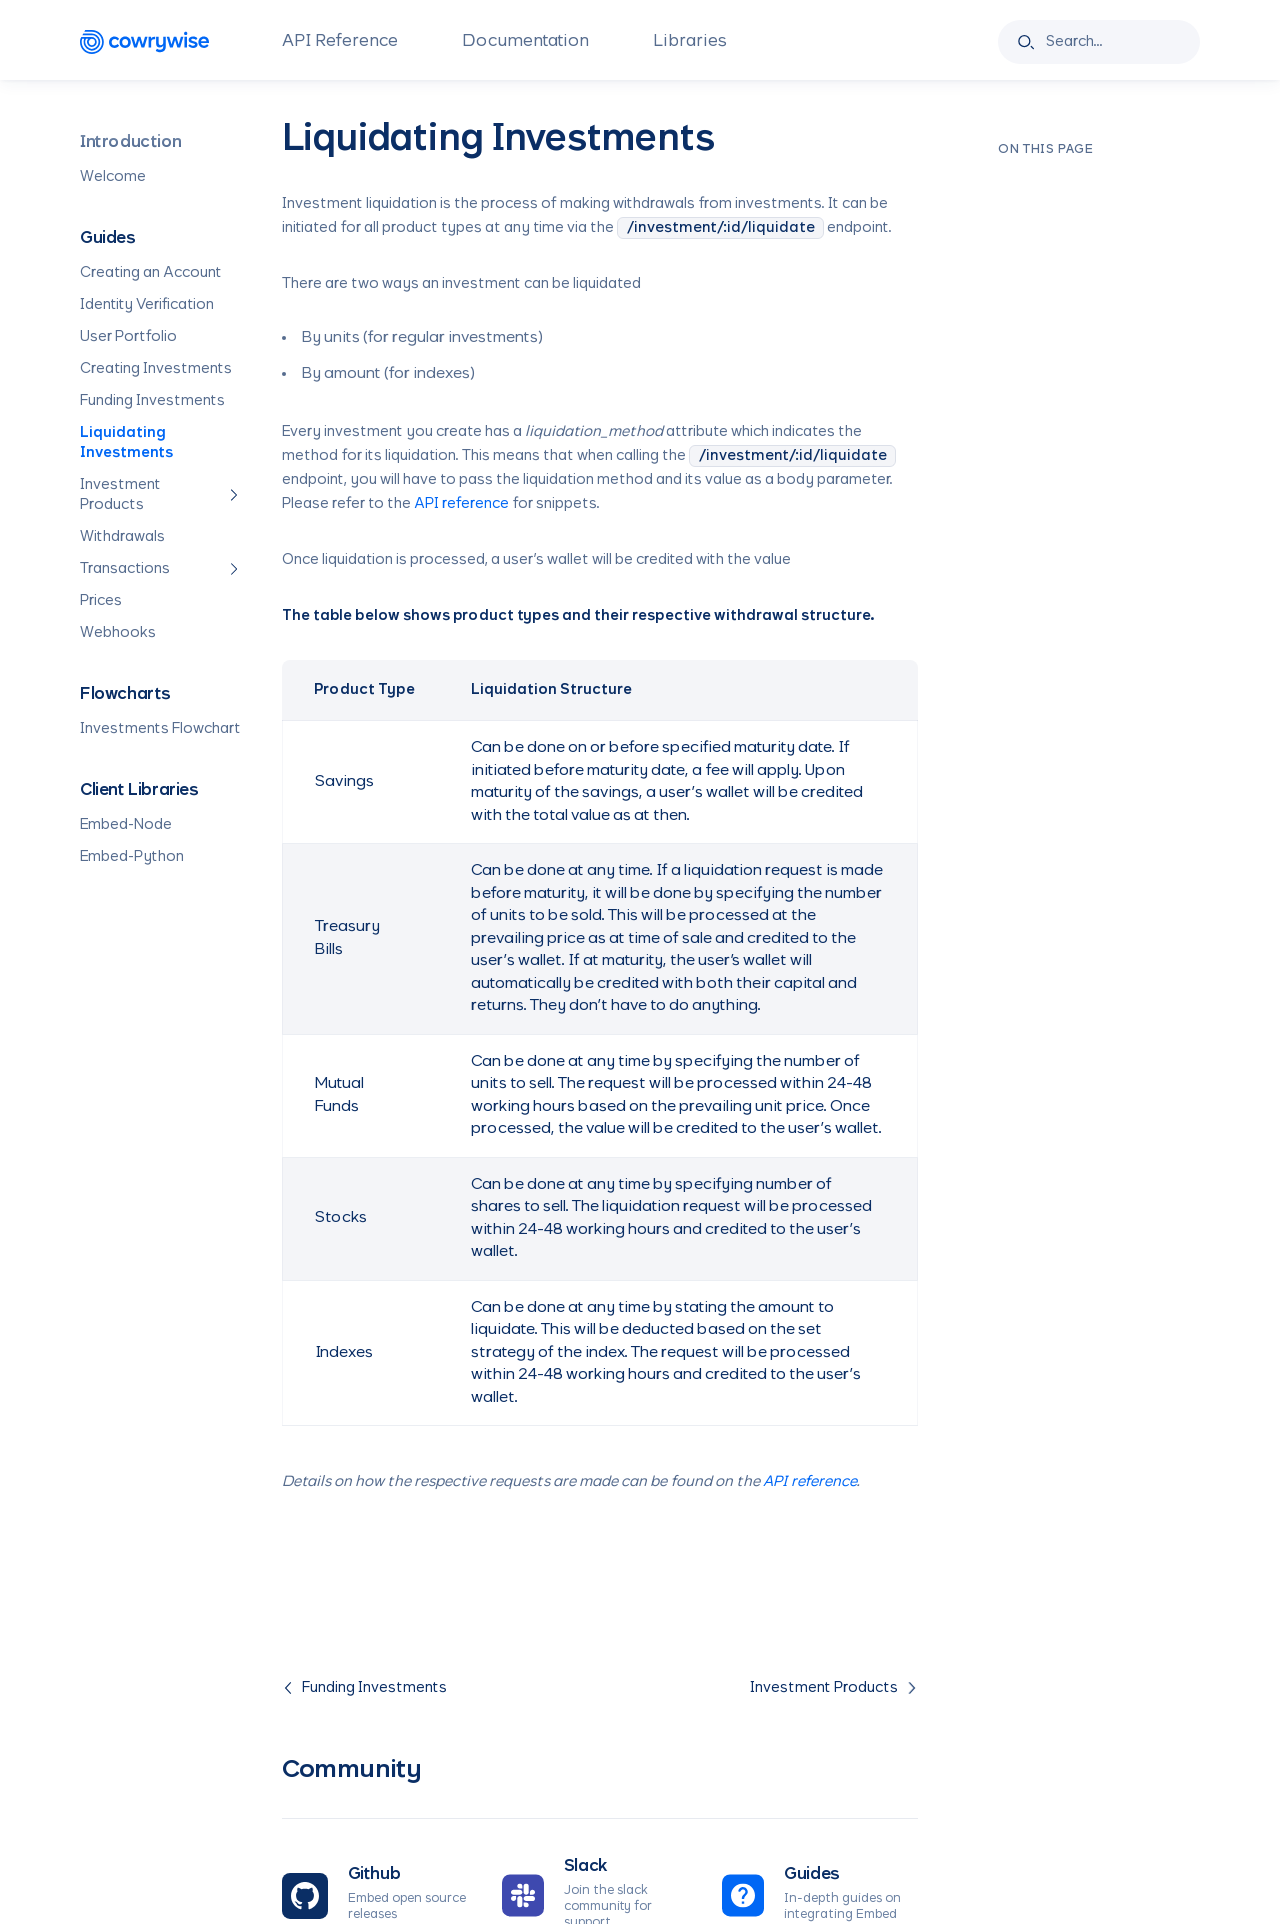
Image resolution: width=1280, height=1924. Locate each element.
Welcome (113, 177)
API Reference (340, 42)
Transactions (161, 569)
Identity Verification (147, 305)
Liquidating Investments (126, 443)
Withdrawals (122, 537)
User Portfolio (128, 337)
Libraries (690, 42)
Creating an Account (151, 273)
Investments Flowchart (160, 729)
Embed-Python (132, 857)
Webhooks (118, 633)
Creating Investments (156, 369)
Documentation (525, 42)
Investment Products (161, 495)
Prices (101, 601)
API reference (461, 504)
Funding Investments (152, 401)
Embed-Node (126, 825)
